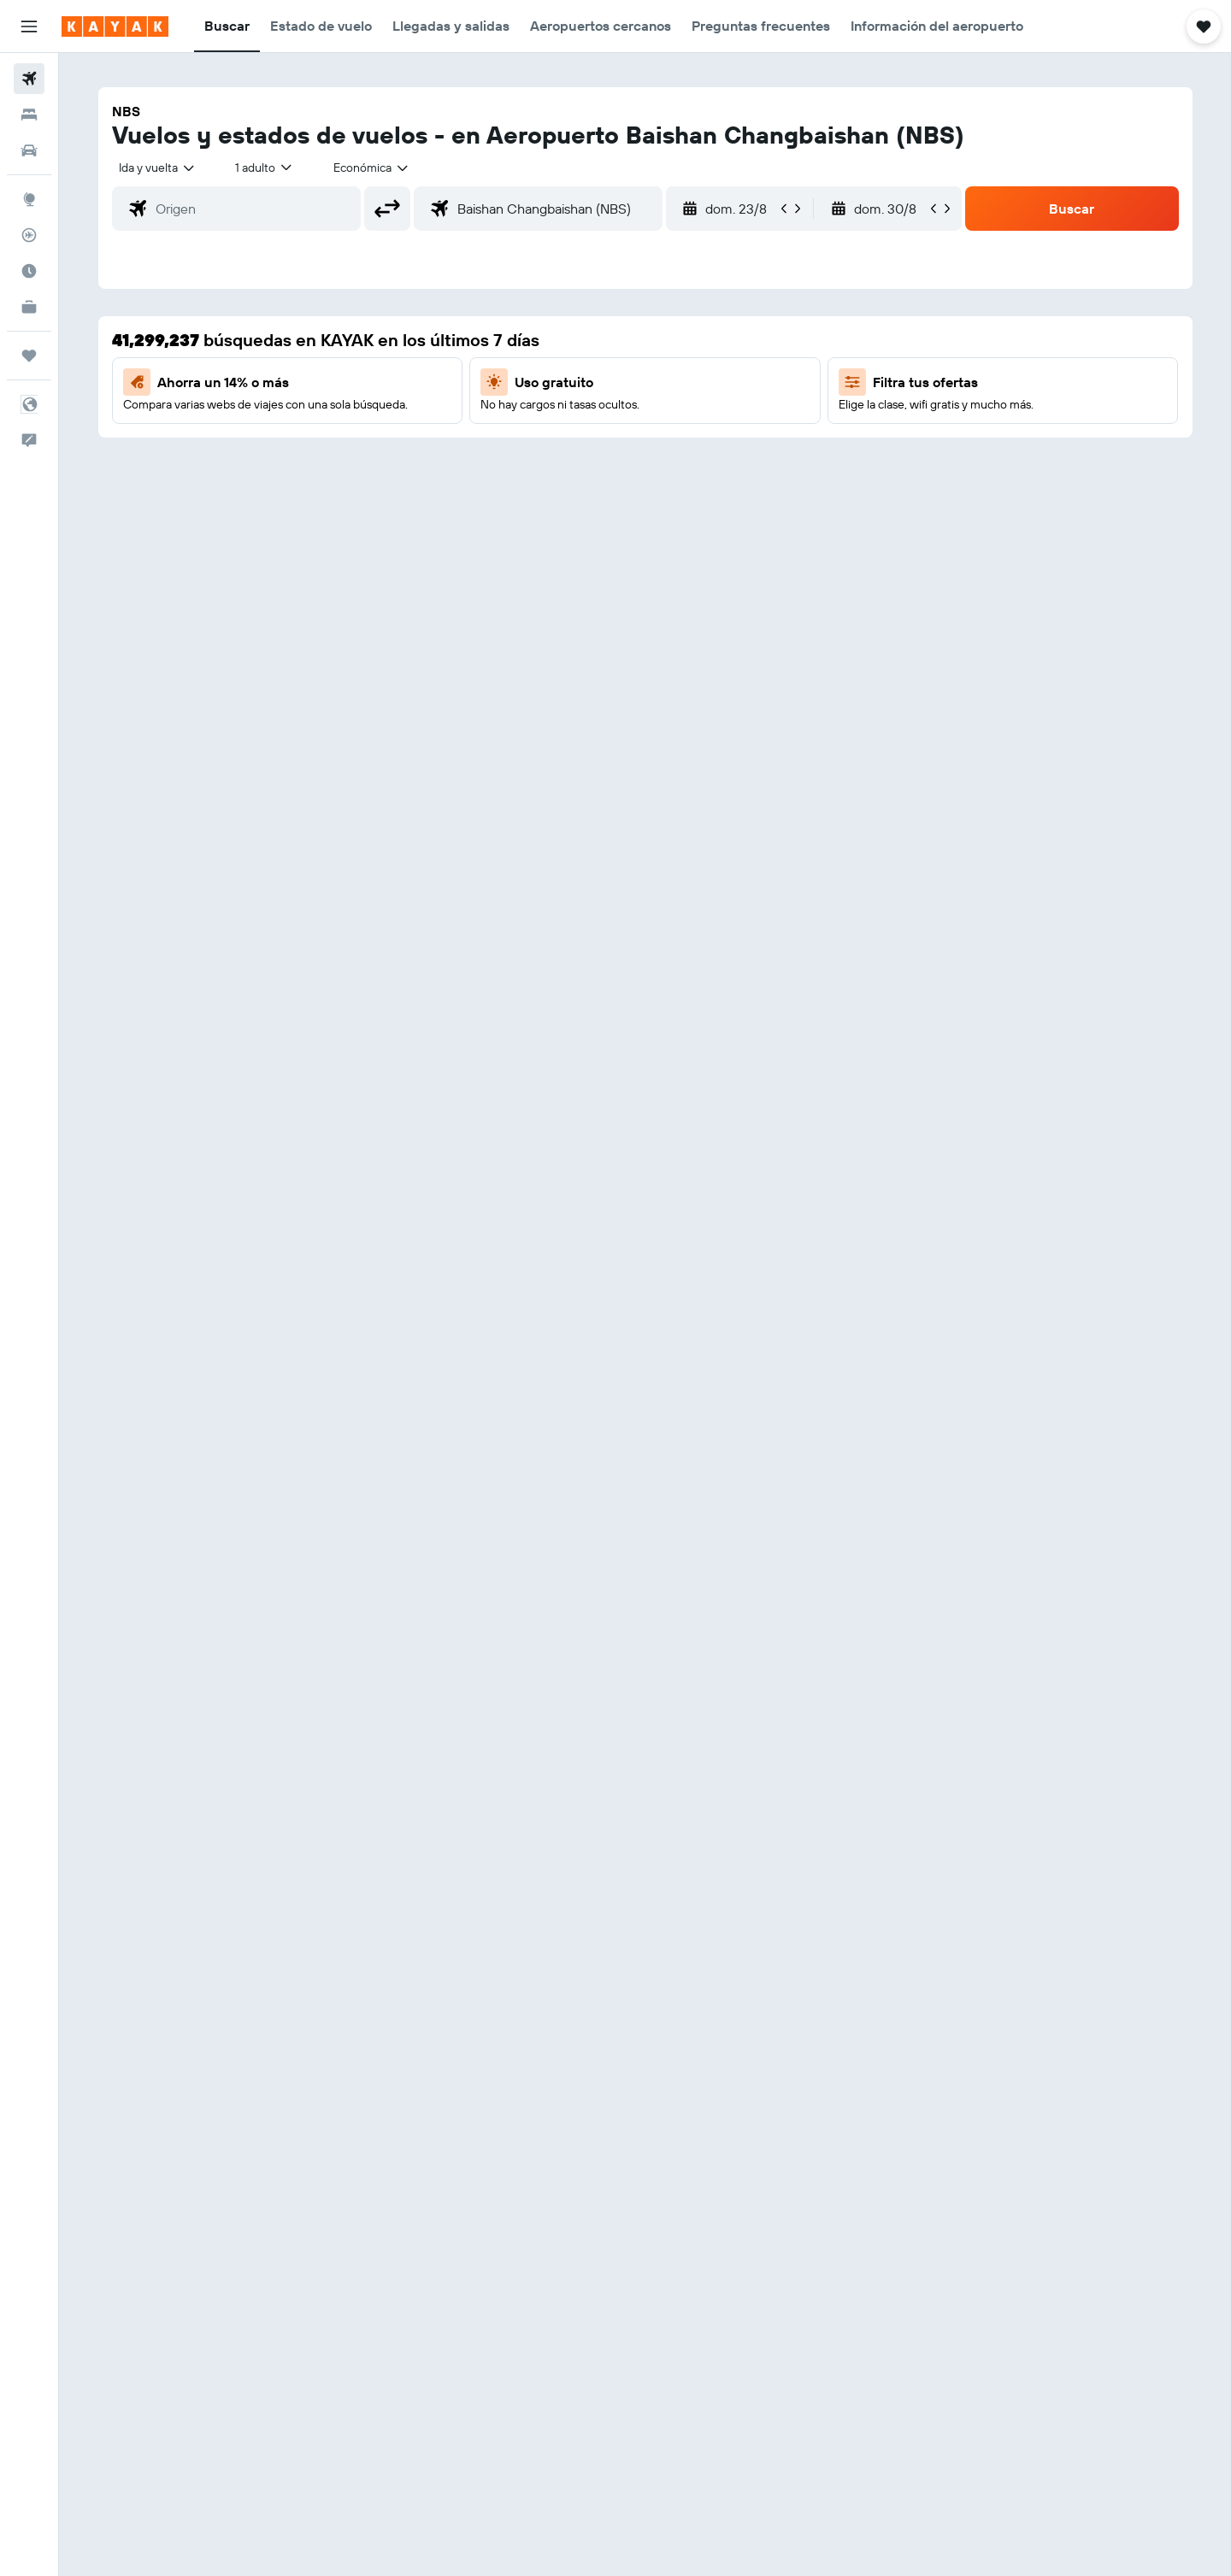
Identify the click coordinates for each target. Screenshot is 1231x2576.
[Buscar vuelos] (29, 79)
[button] (29, 26)
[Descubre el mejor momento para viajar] (29, 271)
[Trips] (29, 355)
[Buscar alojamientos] (29, 114)
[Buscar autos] (29, 150)
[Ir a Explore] (29, 199)
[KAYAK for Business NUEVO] (29, 307)
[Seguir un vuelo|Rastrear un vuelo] (29, 235)
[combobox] (157, 167)
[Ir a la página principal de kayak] (115, 26)
